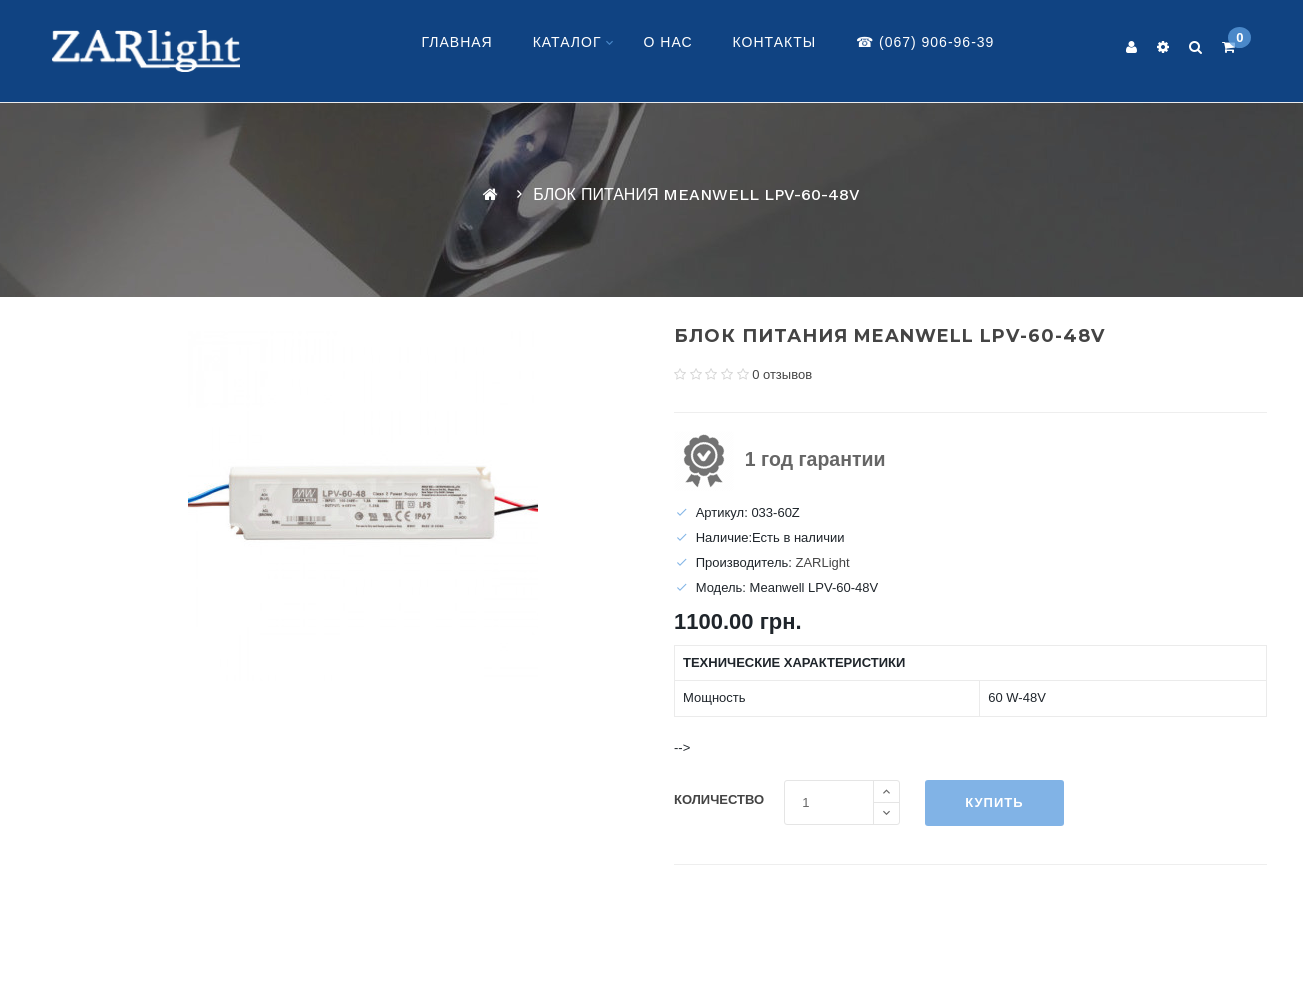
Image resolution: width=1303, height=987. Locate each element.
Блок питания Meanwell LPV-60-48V (696, 194)
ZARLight (822, 562)
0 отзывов (782, 374)
